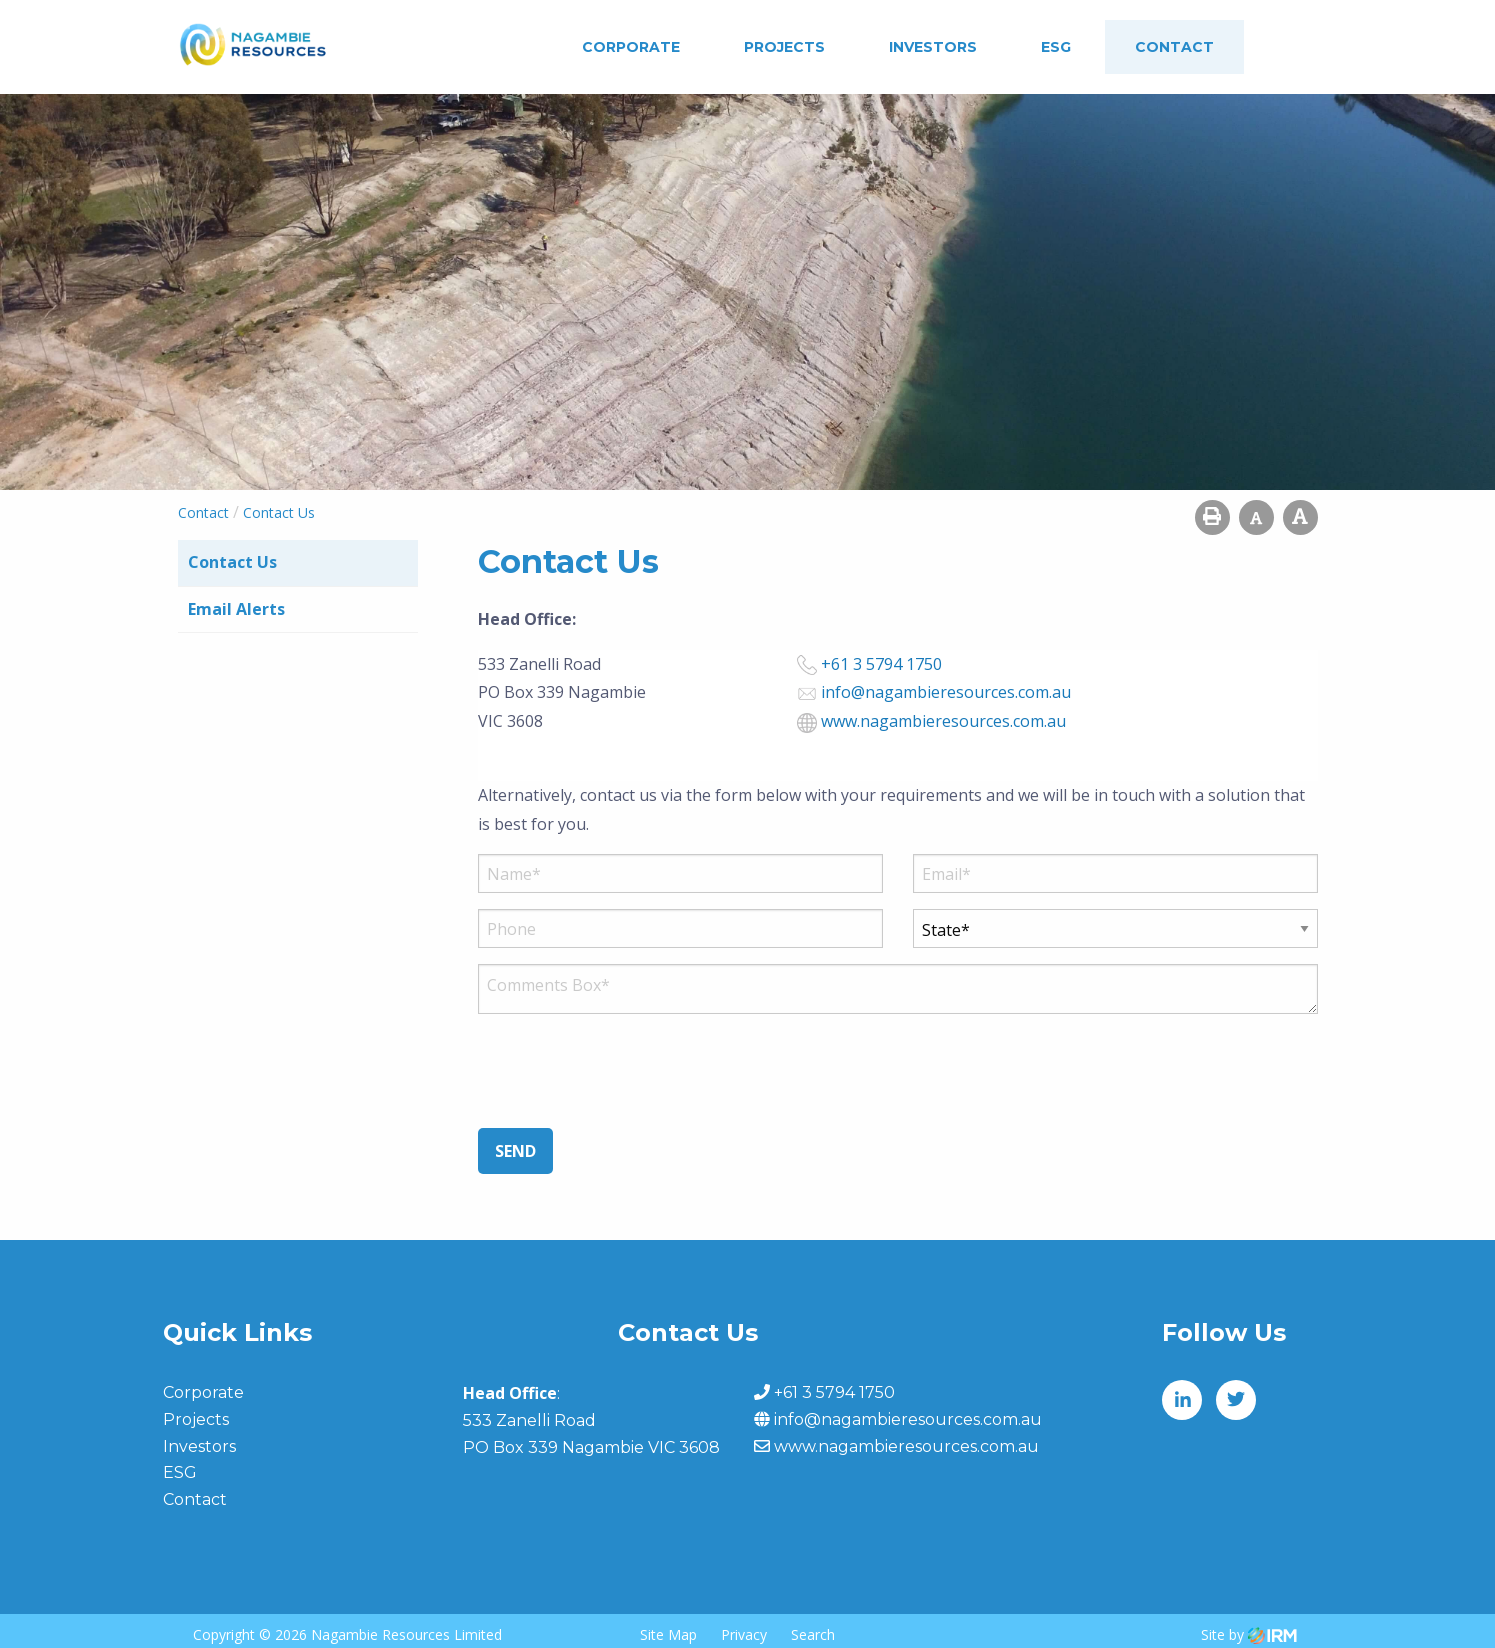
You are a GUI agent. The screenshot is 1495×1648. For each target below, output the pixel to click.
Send (515, 1151)
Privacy (744, 1634)
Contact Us (232, 562)
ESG (1056, 47)
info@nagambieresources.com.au (946, 692)
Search (813, 1634)
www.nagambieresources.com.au (943, 721)
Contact (1174, 47)
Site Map (668, 1634)
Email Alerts (236, 609)
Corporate (631, 47)
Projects (784, 47)
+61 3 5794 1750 (881, 664)
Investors (933, 47)
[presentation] (630, 1079)
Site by (1249, 1634)
